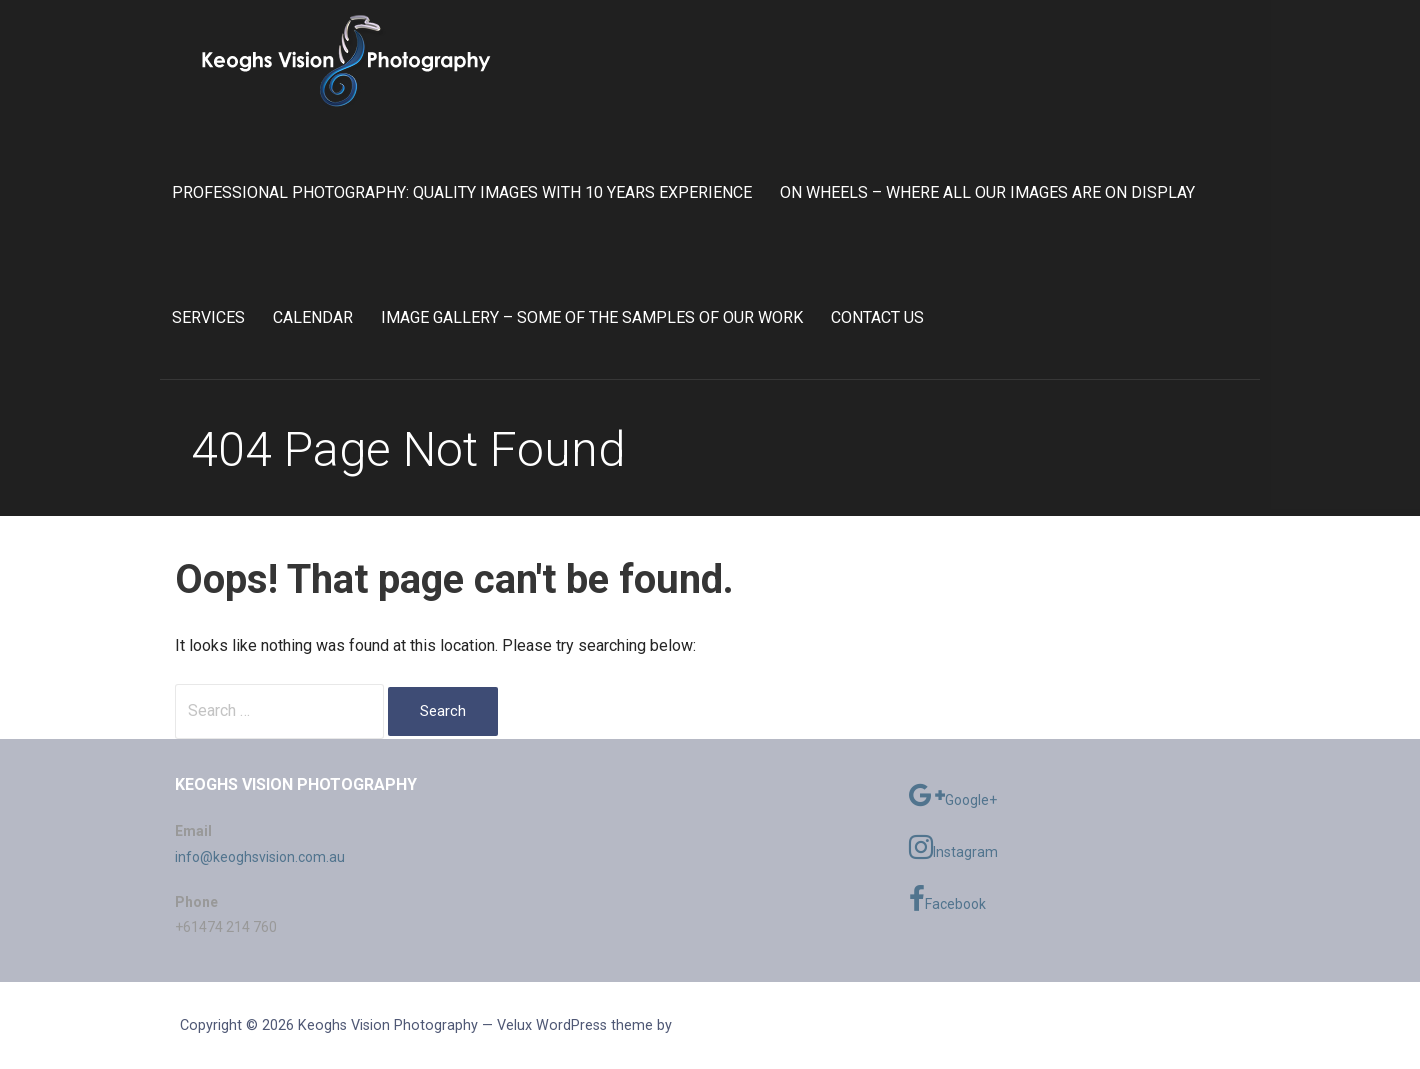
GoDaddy (704, 1025)
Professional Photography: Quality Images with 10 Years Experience (462, 192)
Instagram (953, 847)
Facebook (947, 899)
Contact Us (877, 317)
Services (208, 317)
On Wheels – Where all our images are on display (987, 192)
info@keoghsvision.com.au (260, 857)
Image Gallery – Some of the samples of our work (592, 317)
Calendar (313, 317)
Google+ (953, 795)
